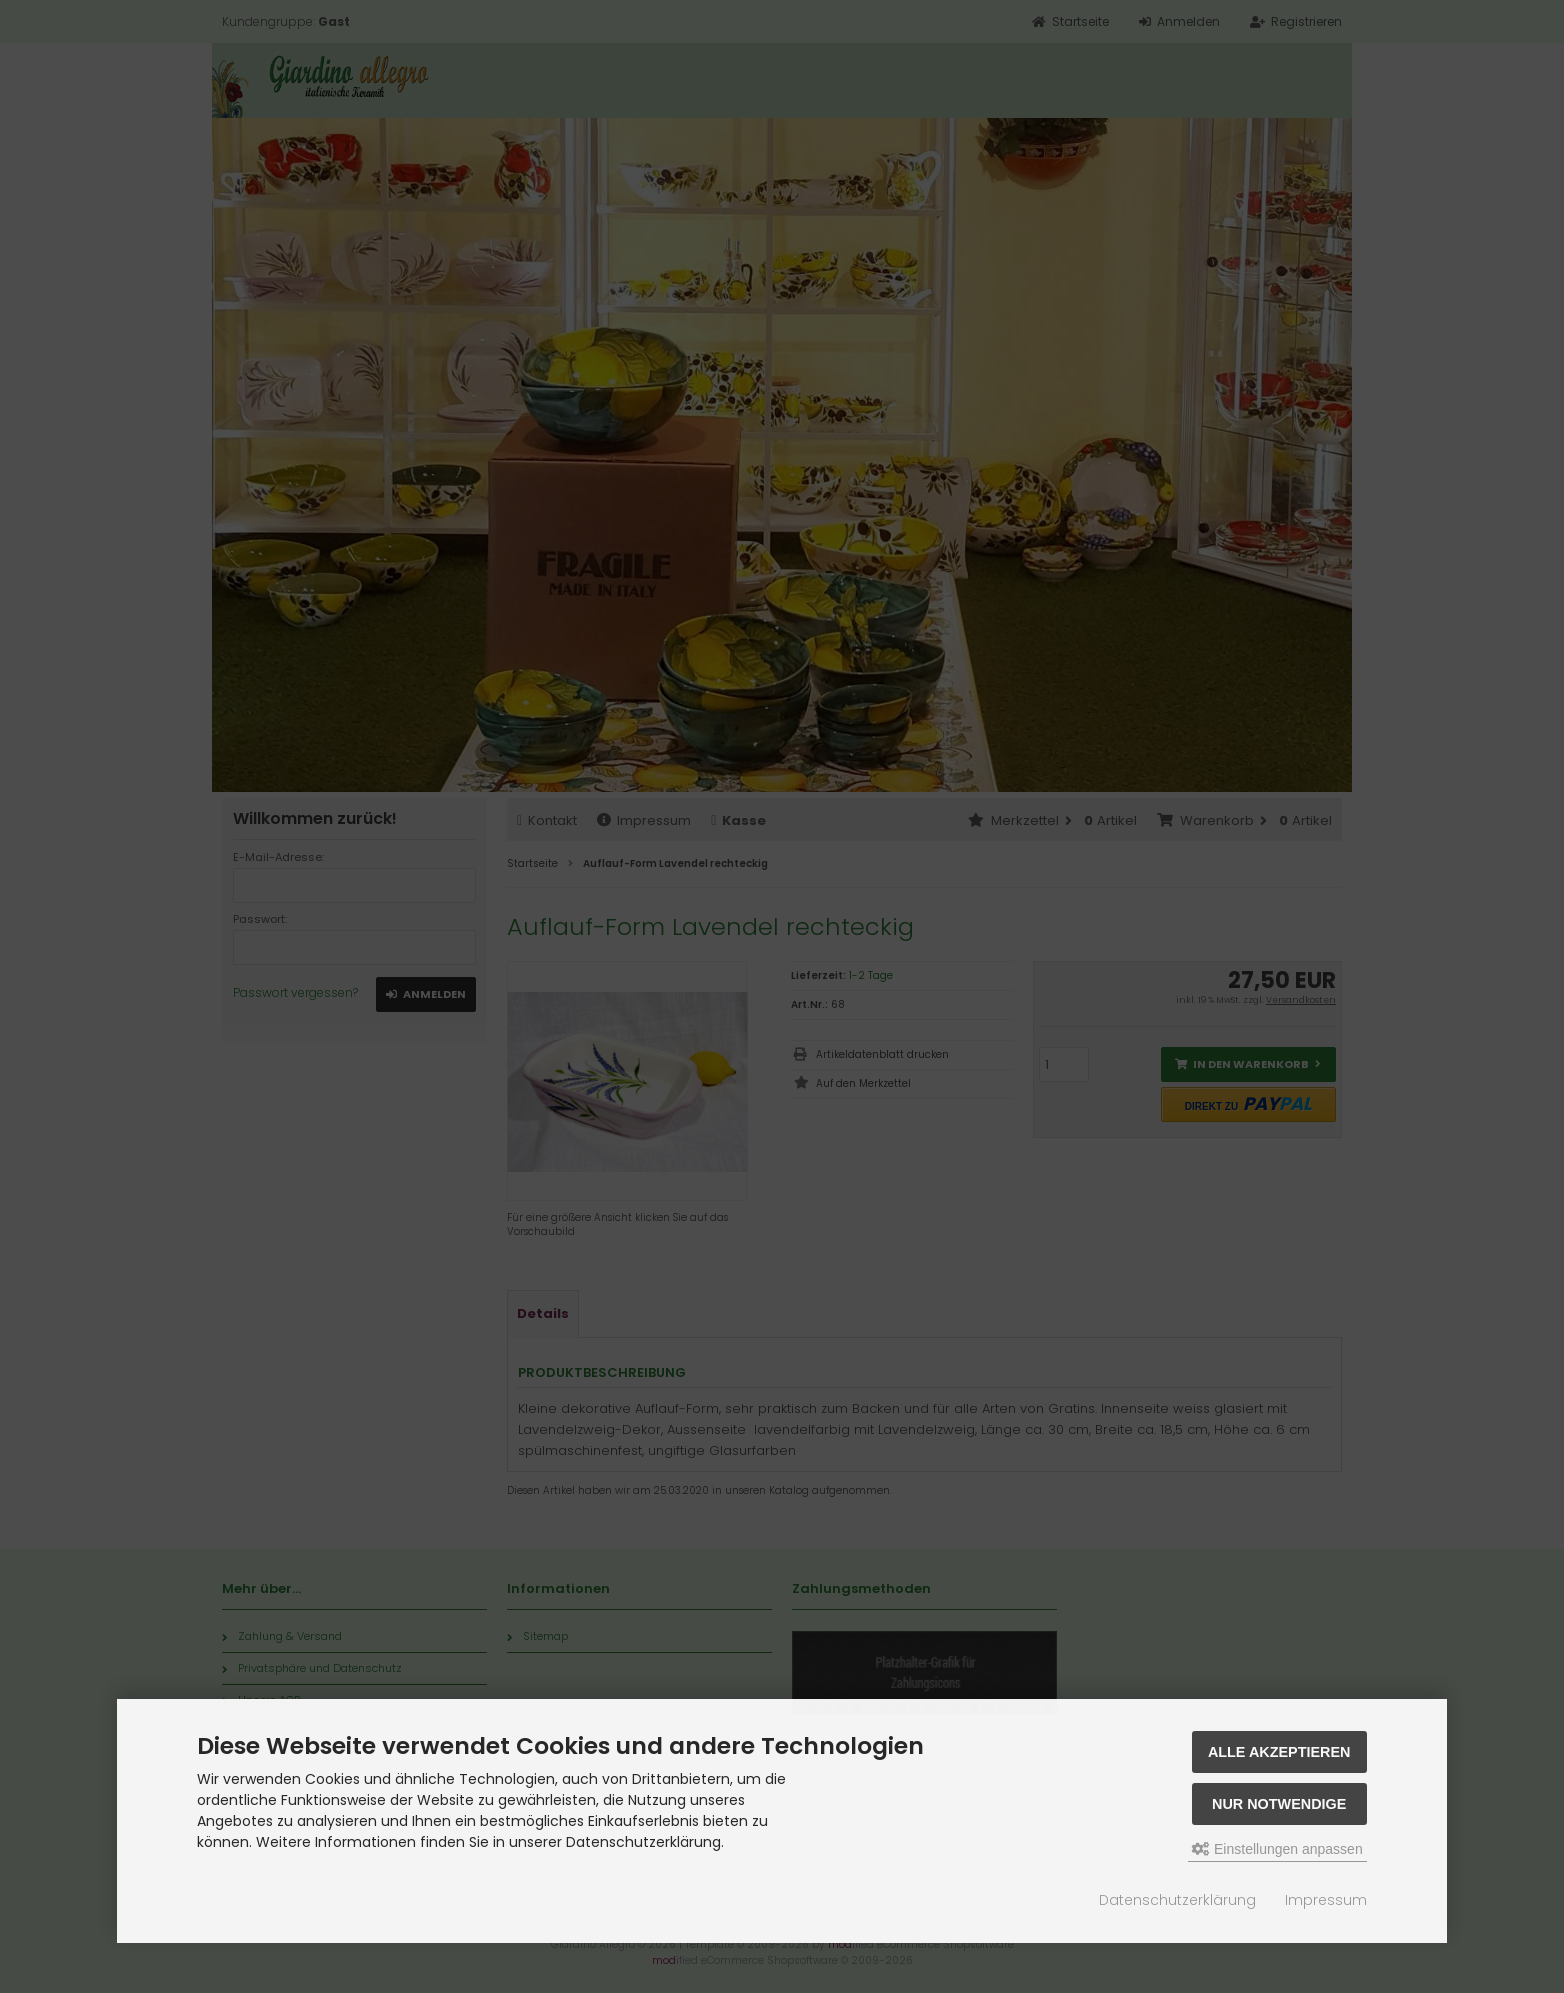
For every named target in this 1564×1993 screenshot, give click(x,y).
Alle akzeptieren (1279, 1752)
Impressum (1326, 1900)
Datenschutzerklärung (1177, 1900)
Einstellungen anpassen (1277, 1849)
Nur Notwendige (1279, 1804)
